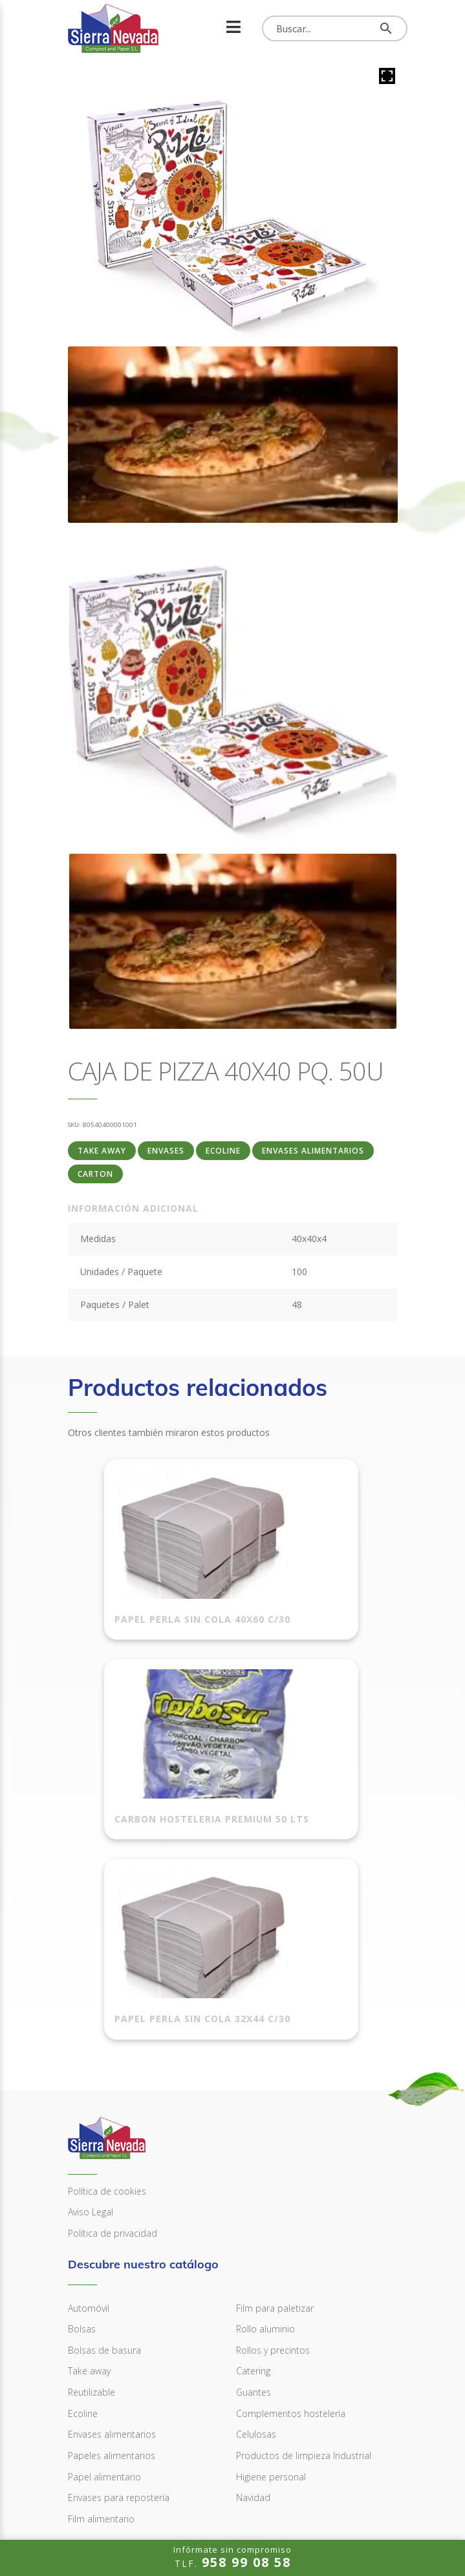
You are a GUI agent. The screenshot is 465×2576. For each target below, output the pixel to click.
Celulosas (256, 2256)
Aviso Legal (90, 2034)
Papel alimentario (104, 2298)
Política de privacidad (112, 2055)
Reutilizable (91, 2214)
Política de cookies (107, 2013)
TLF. (232, 2557)
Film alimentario (101, 2341)
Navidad (253, 2320)
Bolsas (82, 2151)
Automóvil (88, 2130)
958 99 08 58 (109, 2437)
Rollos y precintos (273, 2172)
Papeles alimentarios (111, 2278)
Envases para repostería (118, 2320)
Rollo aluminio (265, 2151)
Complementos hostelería (290, 2236)
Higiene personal (271, 2298)
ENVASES (165, 1150)
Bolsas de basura (104, 2172)
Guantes (253, 2214)
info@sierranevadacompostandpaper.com (181, 2479)
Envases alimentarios (313, 1150)
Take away (102, 1150)
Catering (253, 2193)
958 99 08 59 (109, 2457)
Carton (95, 1173)
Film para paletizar (275, 2130)
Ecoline (223, 1150)
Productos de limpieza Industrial (303, 2278)
